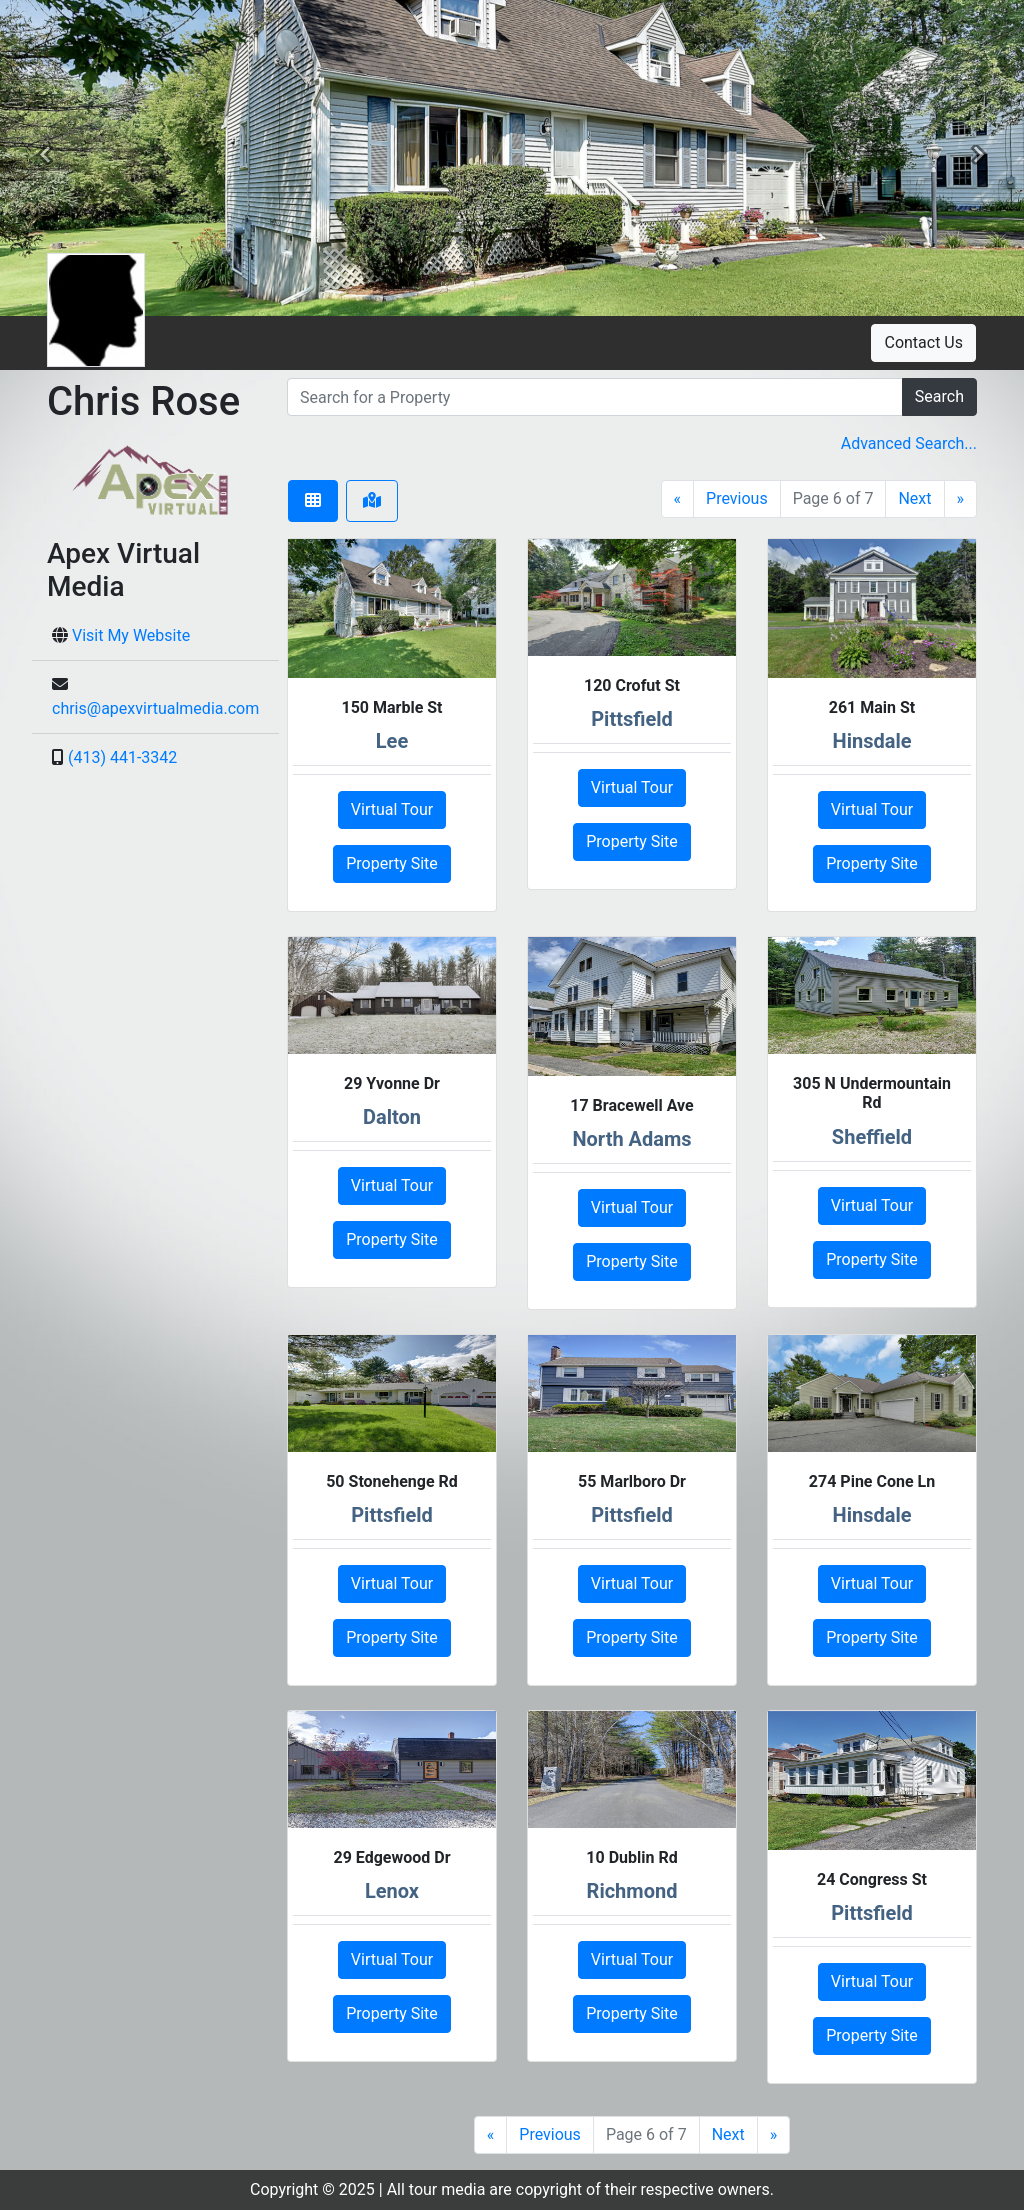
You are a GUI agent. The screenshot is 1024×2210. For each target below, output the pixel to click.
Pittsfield (632, 719)
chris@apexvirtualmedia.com (155, 708)
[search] (595, 397)
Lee (392, 741)
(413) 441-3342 (122, 757)
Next (914, 498)
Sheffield (872, 1137)
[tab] (313, 501)
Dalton (392, 1117)
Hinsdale (872, 741)
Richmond (632, 1891)
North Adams (631, 1139)
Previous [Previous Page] (737, 498)
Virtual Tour (392, 809)
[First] (678, 499)
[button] (45, 158)
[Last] (961, 499)
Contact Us (923, 342)
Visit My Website (131, 635)
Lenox (392, 1891)
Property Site (392, 863)
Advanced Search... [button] (909, 443)
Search (939, 396)
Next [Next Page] (728, 2134)
